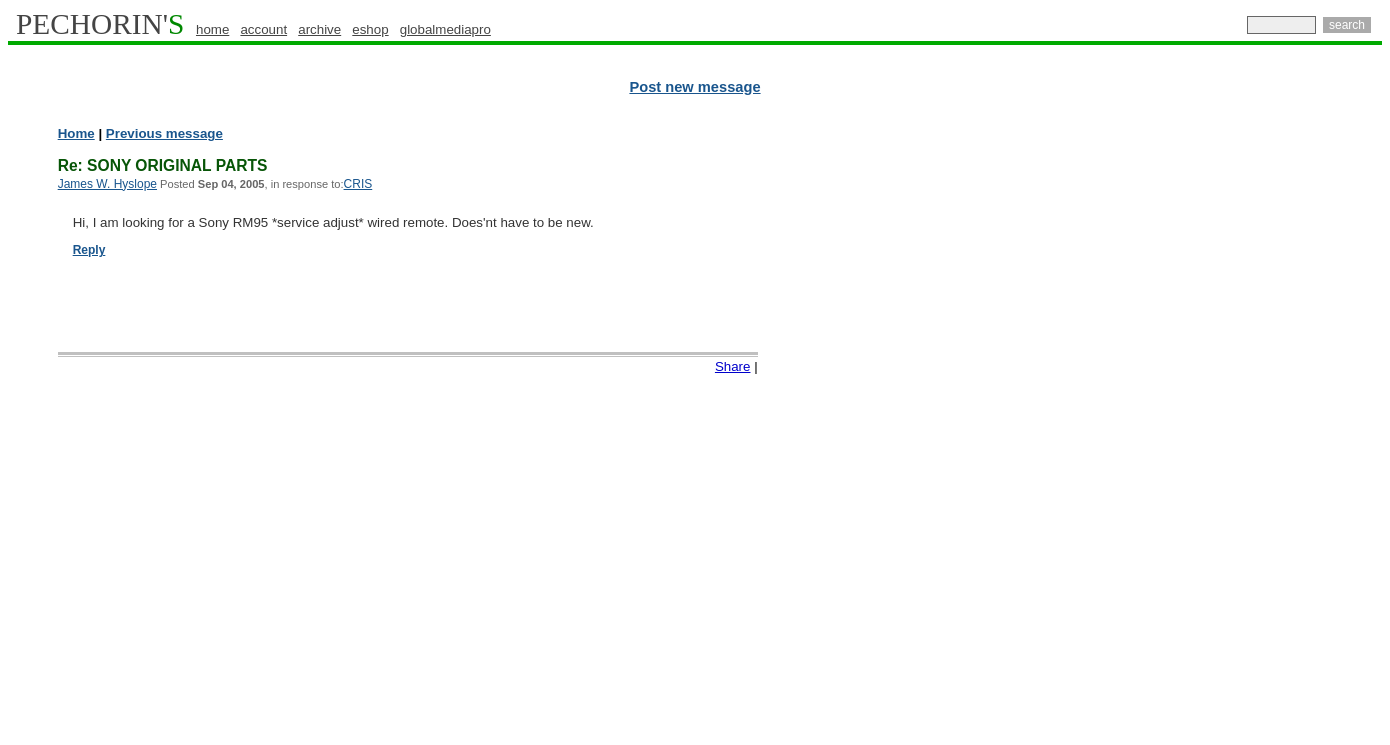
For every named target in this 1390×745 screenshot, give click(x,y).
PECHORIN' (100, 24)
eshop (370, 29)
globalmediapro (445, 29)
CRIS (358, 184)
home (212, 29)
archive (319, 29)
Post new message (694, 87)
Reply (89, 250)
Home (76, 133)
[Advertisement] (1295, 430)
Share (733, 366)
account (263, 29)
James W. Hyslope (107, 184)
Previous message (164, 133)
